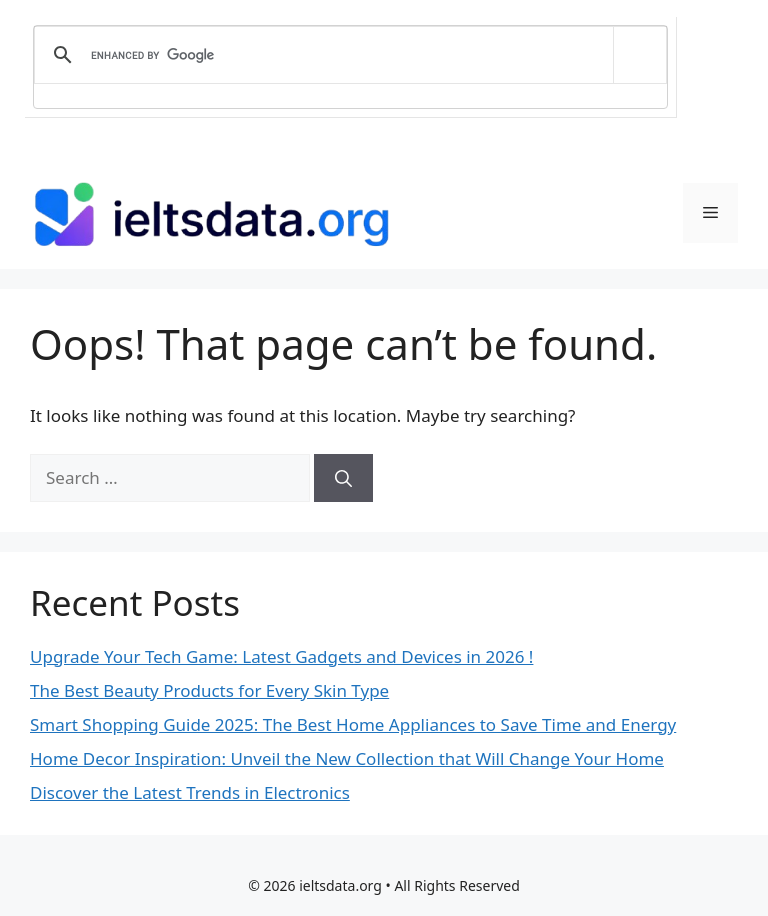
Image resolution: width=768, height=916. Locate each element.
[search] (347, 55)
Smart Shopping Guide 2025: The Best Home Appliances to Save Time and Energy (353, 724)
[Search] (343, 478)
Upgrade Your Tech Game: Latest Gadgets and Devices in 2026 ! (281, 656)
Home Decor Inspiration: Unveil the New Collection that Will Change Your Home (347, 758)
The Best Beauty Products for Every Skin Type (209, 690)
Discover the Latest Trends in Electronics (190, 792)
